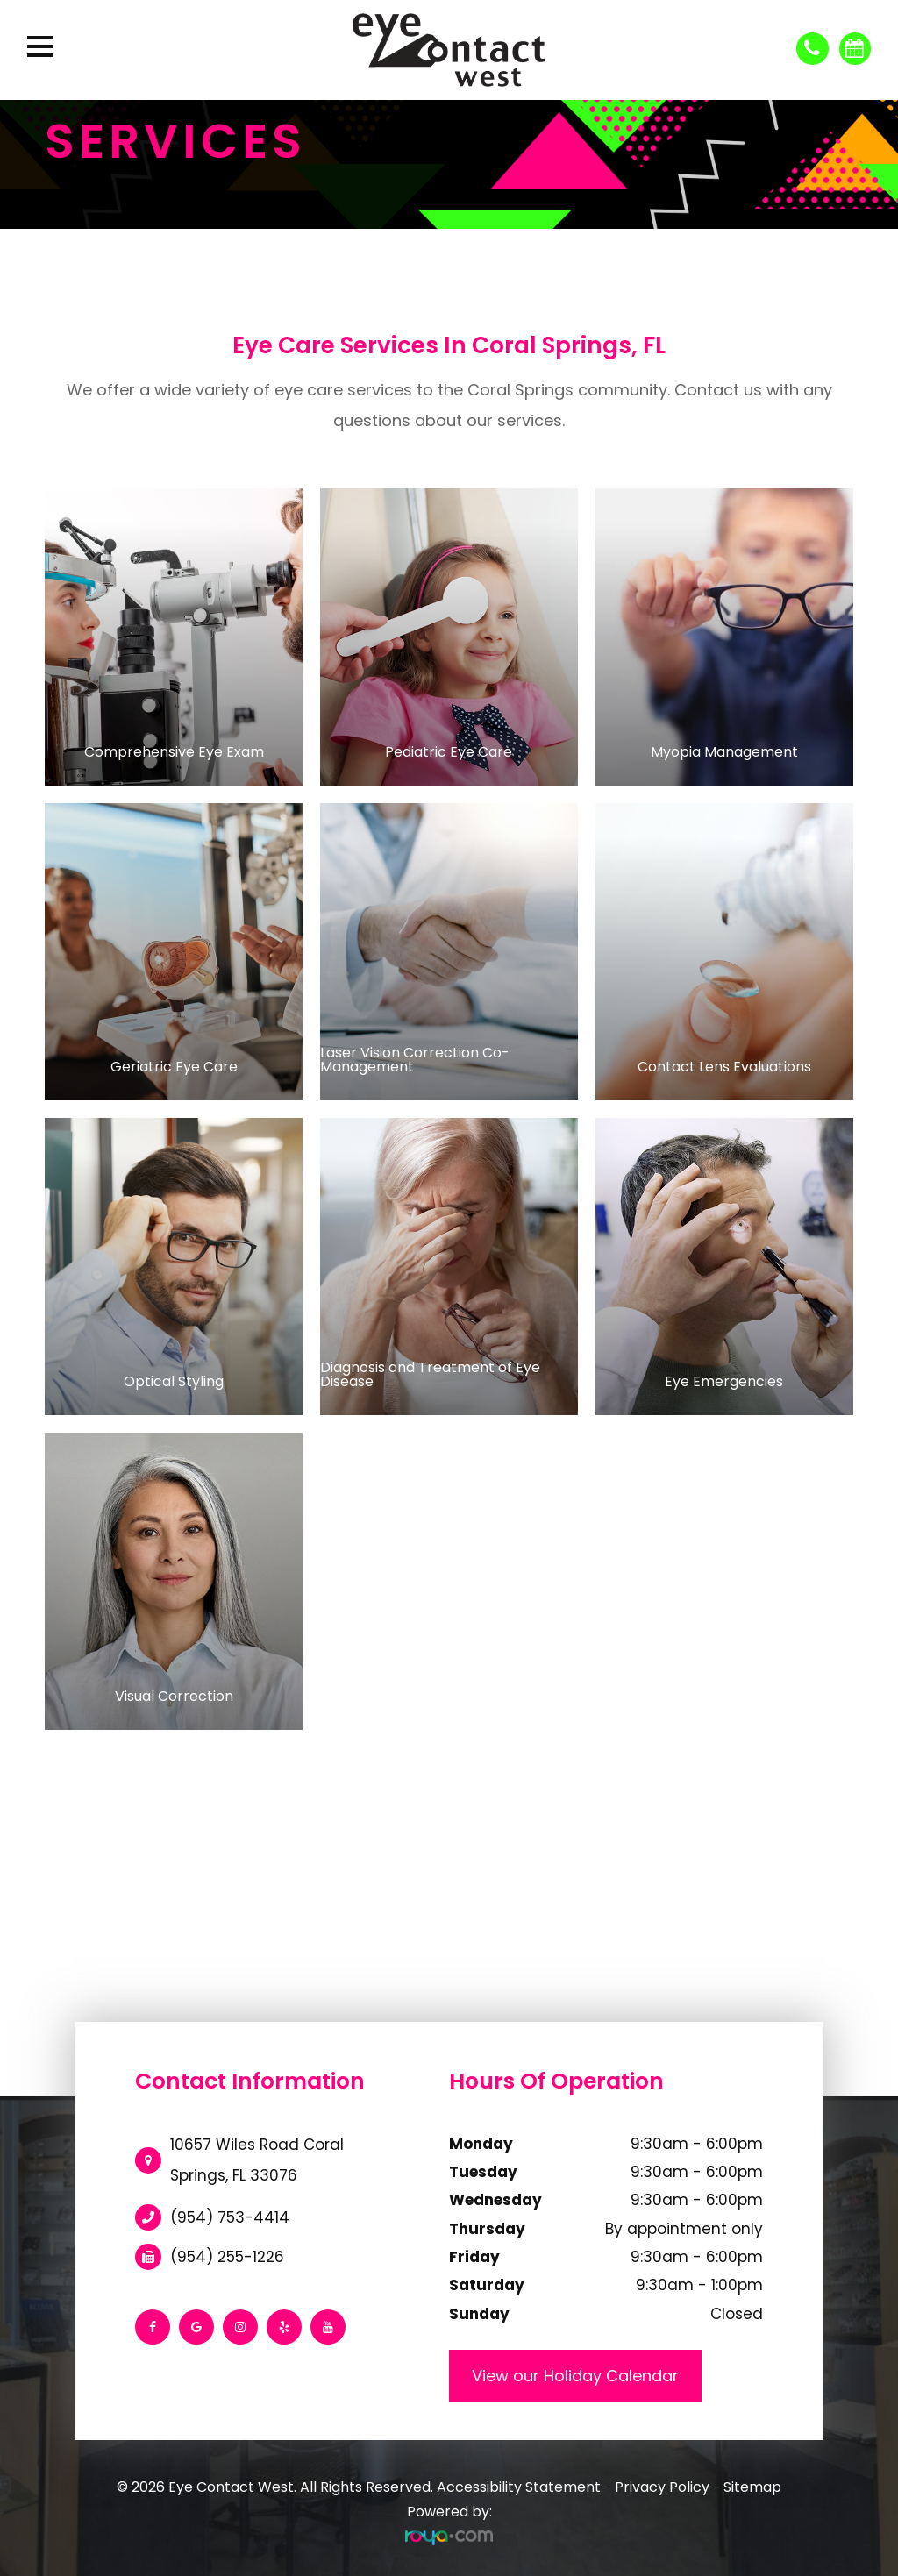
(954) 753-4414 (229, 2217)
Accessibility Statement (519, 2487)
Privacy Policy (662, 2487)
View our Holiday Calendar (575, 2376)
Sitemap (752, 2487)
